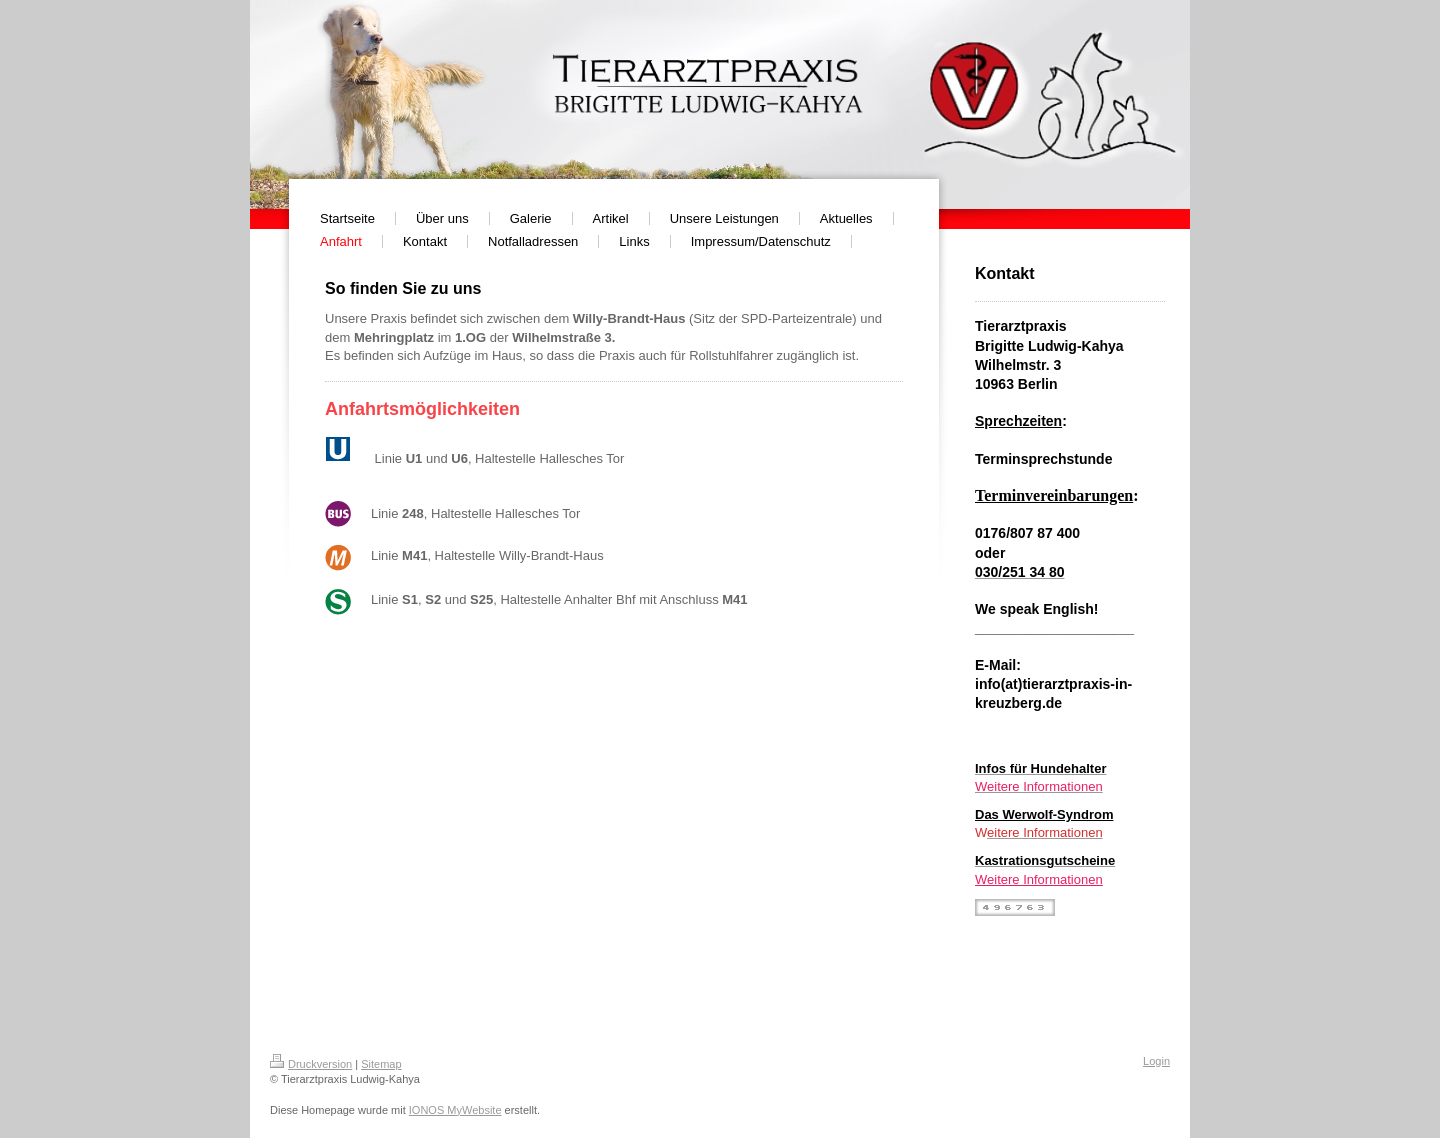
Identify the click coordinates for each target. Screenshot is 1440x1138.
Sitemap (381, 1064)
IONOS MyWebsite (455, 1110)
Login (1156, 1061)
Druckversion (311, 1064)
